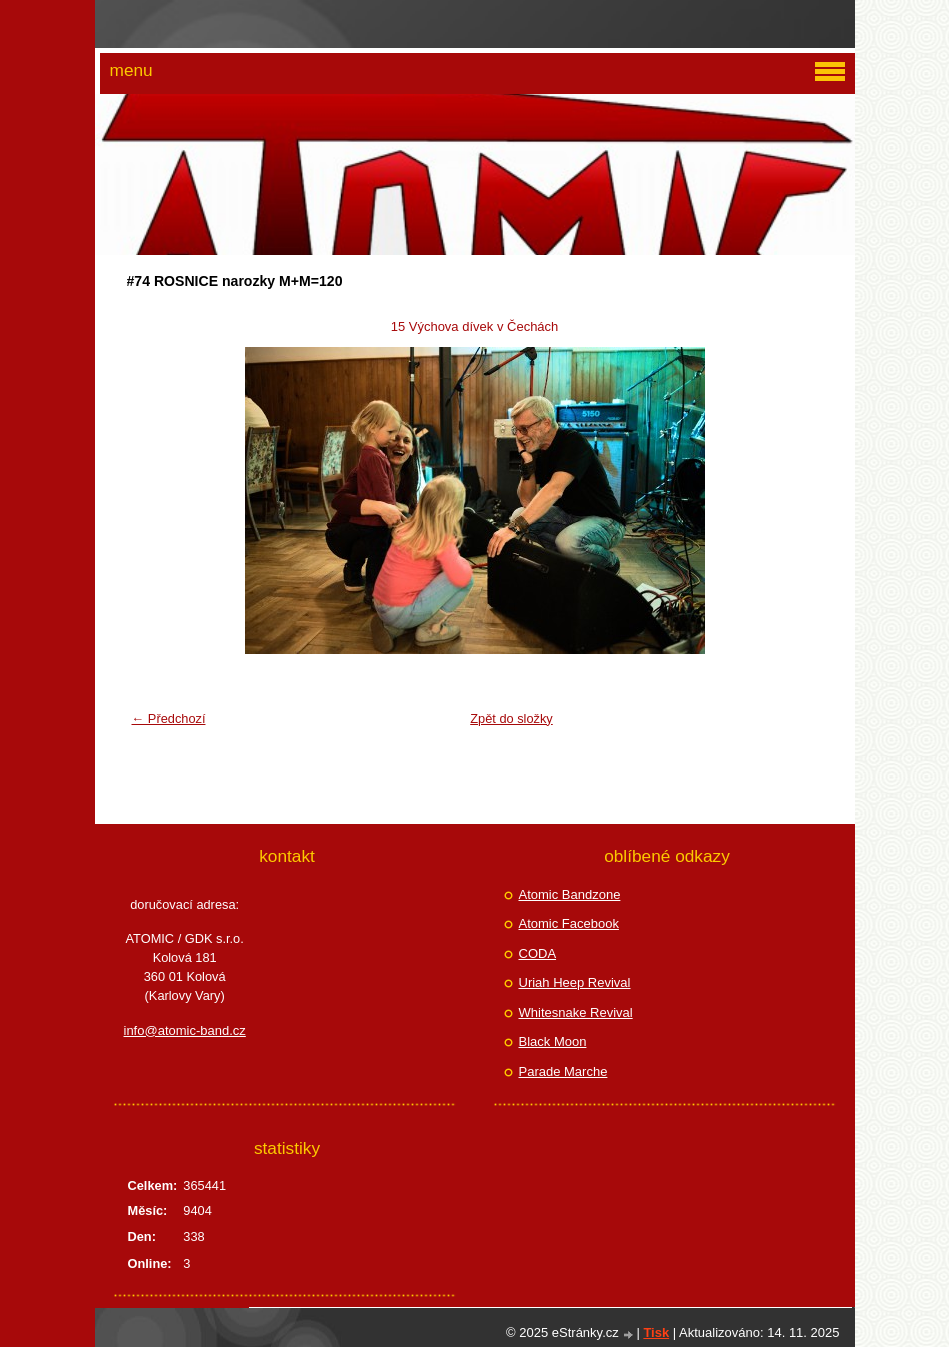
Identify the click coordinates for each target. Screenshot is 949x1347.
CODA (538, 953)
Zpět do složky (511, 718)
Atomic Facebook (569, 923)
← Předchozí (169, 718)
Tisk (656, 1332)
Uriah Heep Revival (575, 982)
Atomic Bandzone (570, 894)
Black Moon (553, 1041)
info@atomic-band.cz (185, 1030)
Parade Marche (563, 1071)
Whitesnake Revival (576, 1012)
